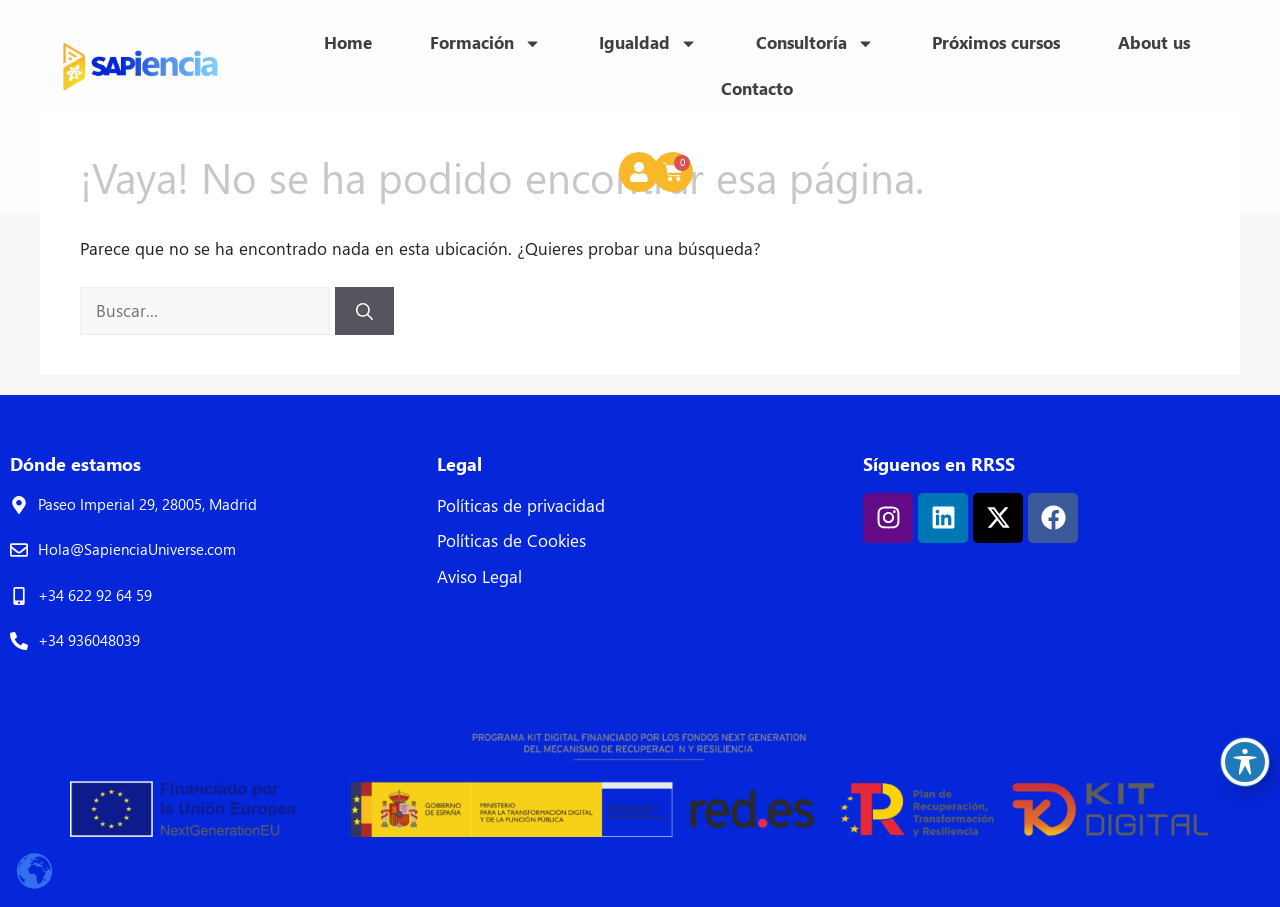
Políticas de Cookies (511, 540)
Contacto (757, 88)
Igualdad (648, 43)
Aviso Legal (479, 576)
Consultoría (815, 43)
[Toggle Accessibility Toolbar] (1245, 762)
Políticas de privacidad (521, 505)
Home (348, 42)
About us (1154, 42)
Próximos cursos (996, 42)
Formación (485, 43)
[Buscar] (364, 311)
